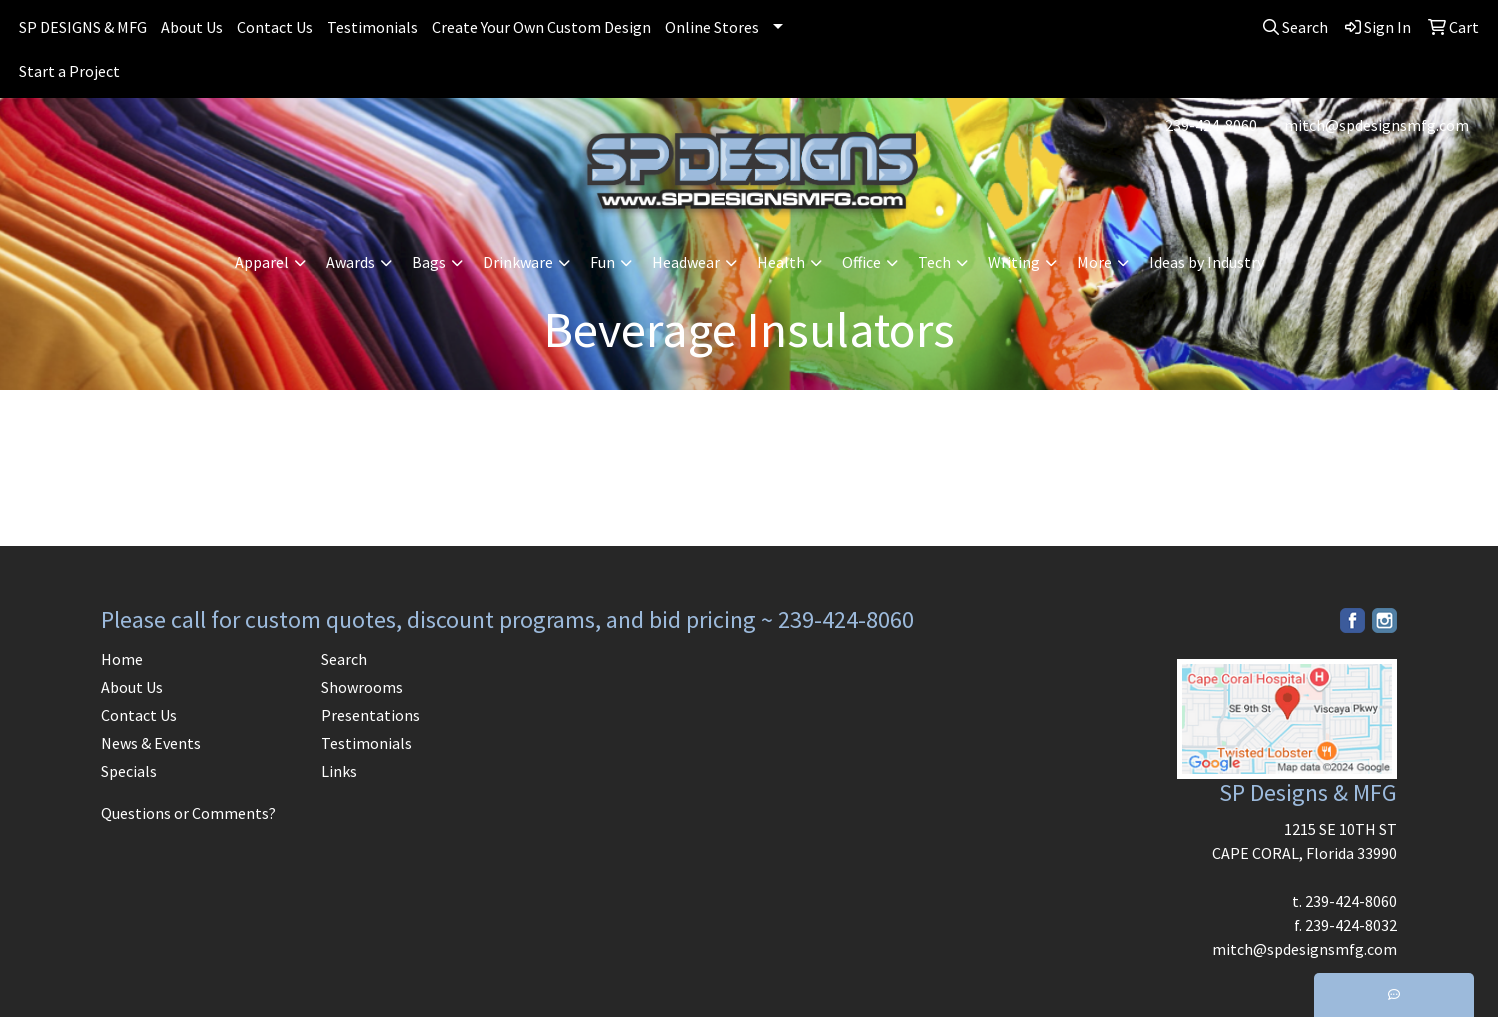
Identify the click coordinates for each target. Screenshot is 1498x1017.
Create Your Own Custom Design (541, 27)
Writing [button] (1014, 262)
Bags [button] (429, 262)
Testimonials (372, 27)
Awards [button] (350, 262)
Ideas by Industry (1206, 262)
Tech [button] (934, 262)
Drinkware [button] (518, 262)
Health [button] (781, 262)
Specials (129, 771)
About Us (192, 27)
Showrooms (362, 687)
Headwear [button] (686, 262)
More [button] (1094, 262)
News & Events (151, 743)
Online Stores (712, 27)
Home (122, 659)
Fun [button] (602, 262)
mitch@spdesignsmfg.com (1376, 125)
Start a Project (69, 71)
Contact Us (275, 27)
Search (344, 659)
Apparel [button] (262, 262)
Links (339, 771)
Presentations (370, 715)
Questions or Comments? (188, 813)
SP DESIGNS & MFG (83, 27)
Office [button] (861, 262)
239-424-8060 (1211, 125)
